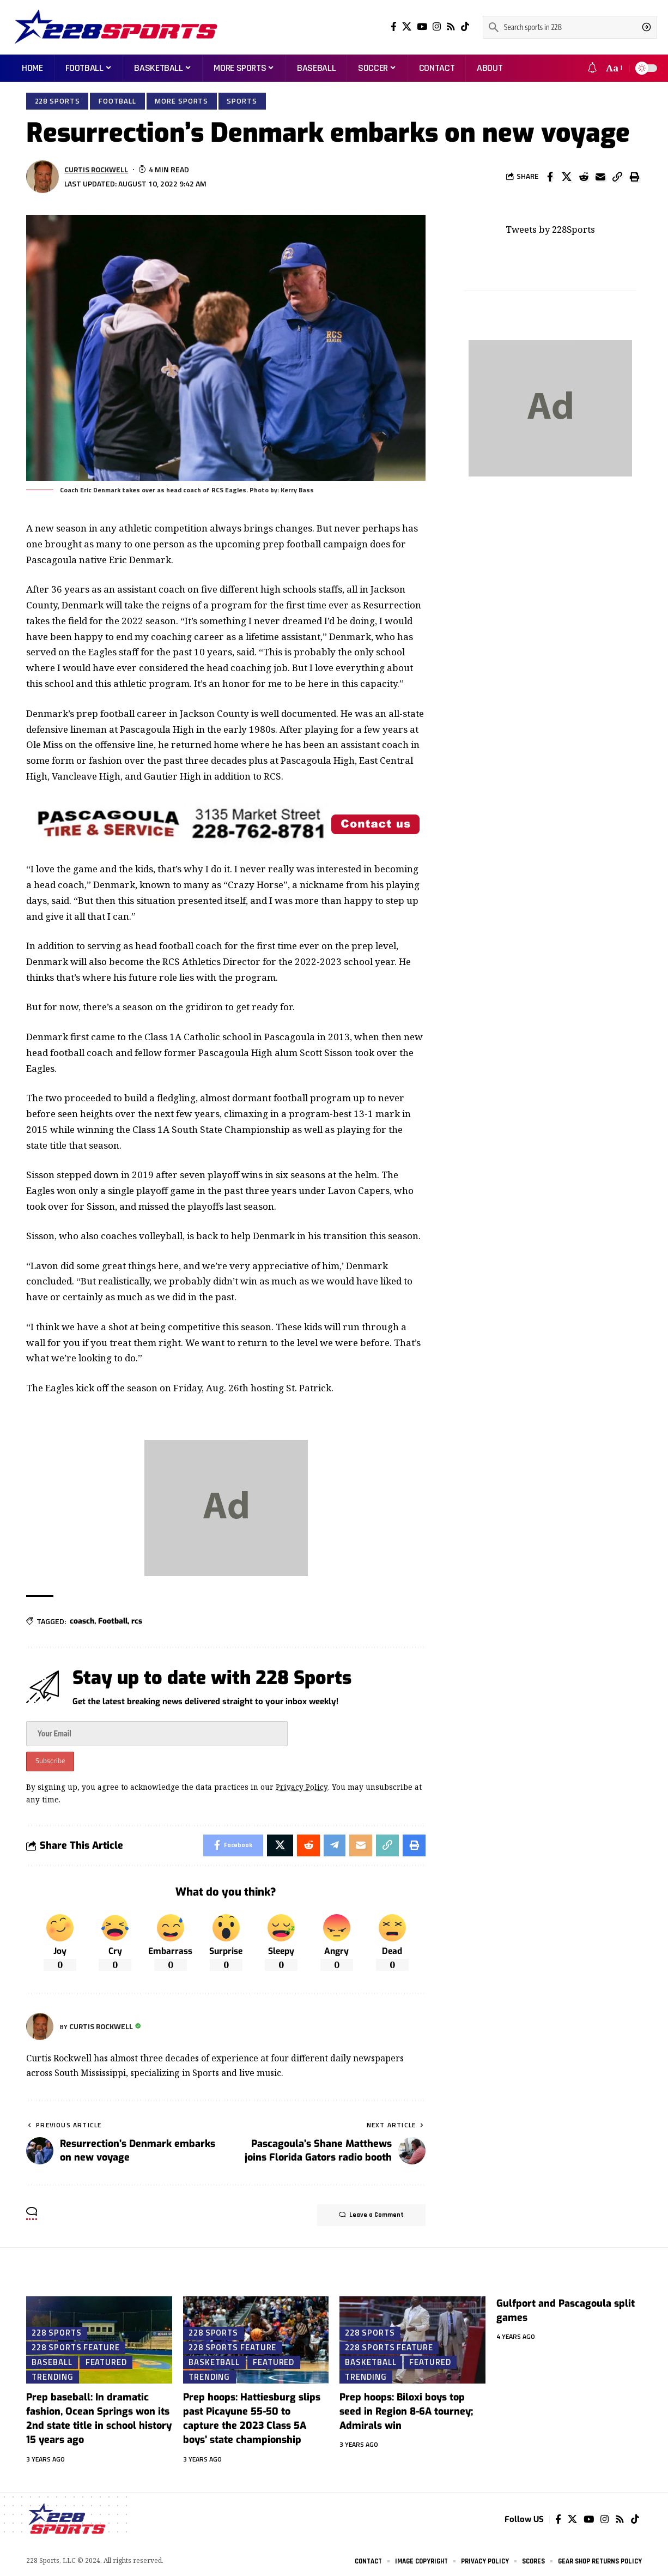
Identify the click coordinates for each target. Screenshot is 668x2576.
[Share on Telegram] (334, 1845)
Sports (242, 100)
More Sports (181, 100)
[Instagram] (437, 27)
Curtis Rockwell (96, 169)
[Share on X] (566, 176)
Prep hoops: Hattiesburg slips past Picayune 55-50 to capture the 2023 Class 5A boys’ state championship (251, 2418)
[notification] (592, 68)
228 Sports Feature (75, 2347)
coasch (82, 1621)
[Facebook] (393, 27)
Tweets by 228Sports (550, 227)
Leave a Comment (371, 2215)
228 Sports (57, 100)
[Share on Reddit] (583, 176)
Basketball (214, 2362)
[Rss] (451, 27)
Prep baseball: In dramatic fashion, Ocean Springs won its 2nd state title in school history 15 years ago (99, 2418)
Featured (106, 2362)
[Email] (600, 176)
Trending (52, 2376)
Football (117, 100)
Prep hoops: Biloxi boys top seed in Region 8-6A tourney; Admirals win (406, 2411)
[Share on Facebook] (549, 176)
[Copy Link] (617, 176)
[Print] (634, 176)
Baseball (52, 2362)
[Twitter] (406, 27)
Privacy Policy (301, 1787)
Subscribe (50, 1761)
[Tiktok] (465, 27)
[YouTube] (422, 27)
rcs (136, 1621)
